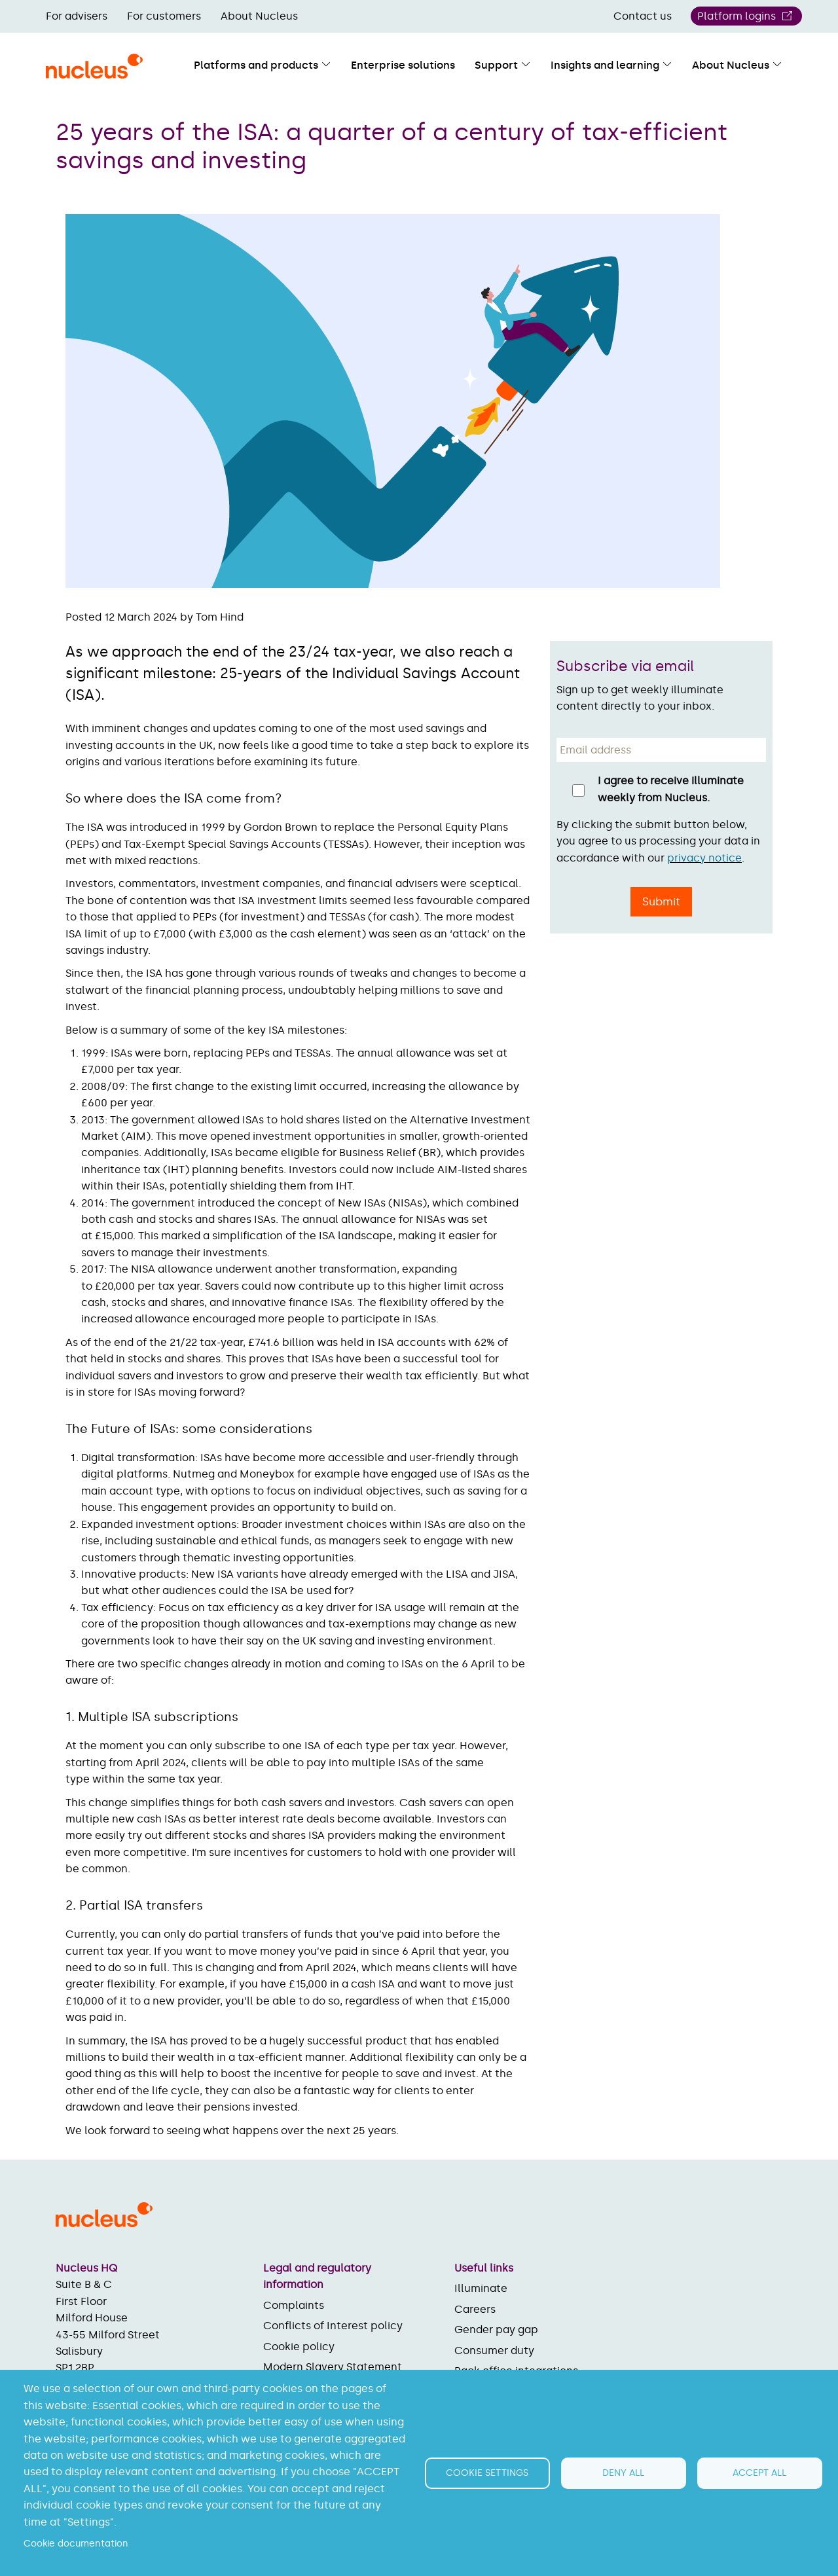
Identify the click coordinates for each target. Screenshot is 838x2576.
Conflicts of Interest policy (333, 2325)
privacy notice (704, 858)
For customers (164, 16)
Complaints (293, 2305)
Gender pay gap (496, 2329)
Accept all (759, 2472)
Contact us (642, 16)
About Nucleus (259, 16)
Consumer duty (494, 2350)
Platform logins (736, 16)
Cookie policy (299, 2346)
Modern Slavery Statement (332, 2367)
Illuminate (480, 2288)
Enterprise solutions (403, 65)
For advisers (76, 16)
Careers (475, 2309)
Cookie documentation (76, 2543)
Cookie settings (487, 2472)
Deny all (623, 2472)
